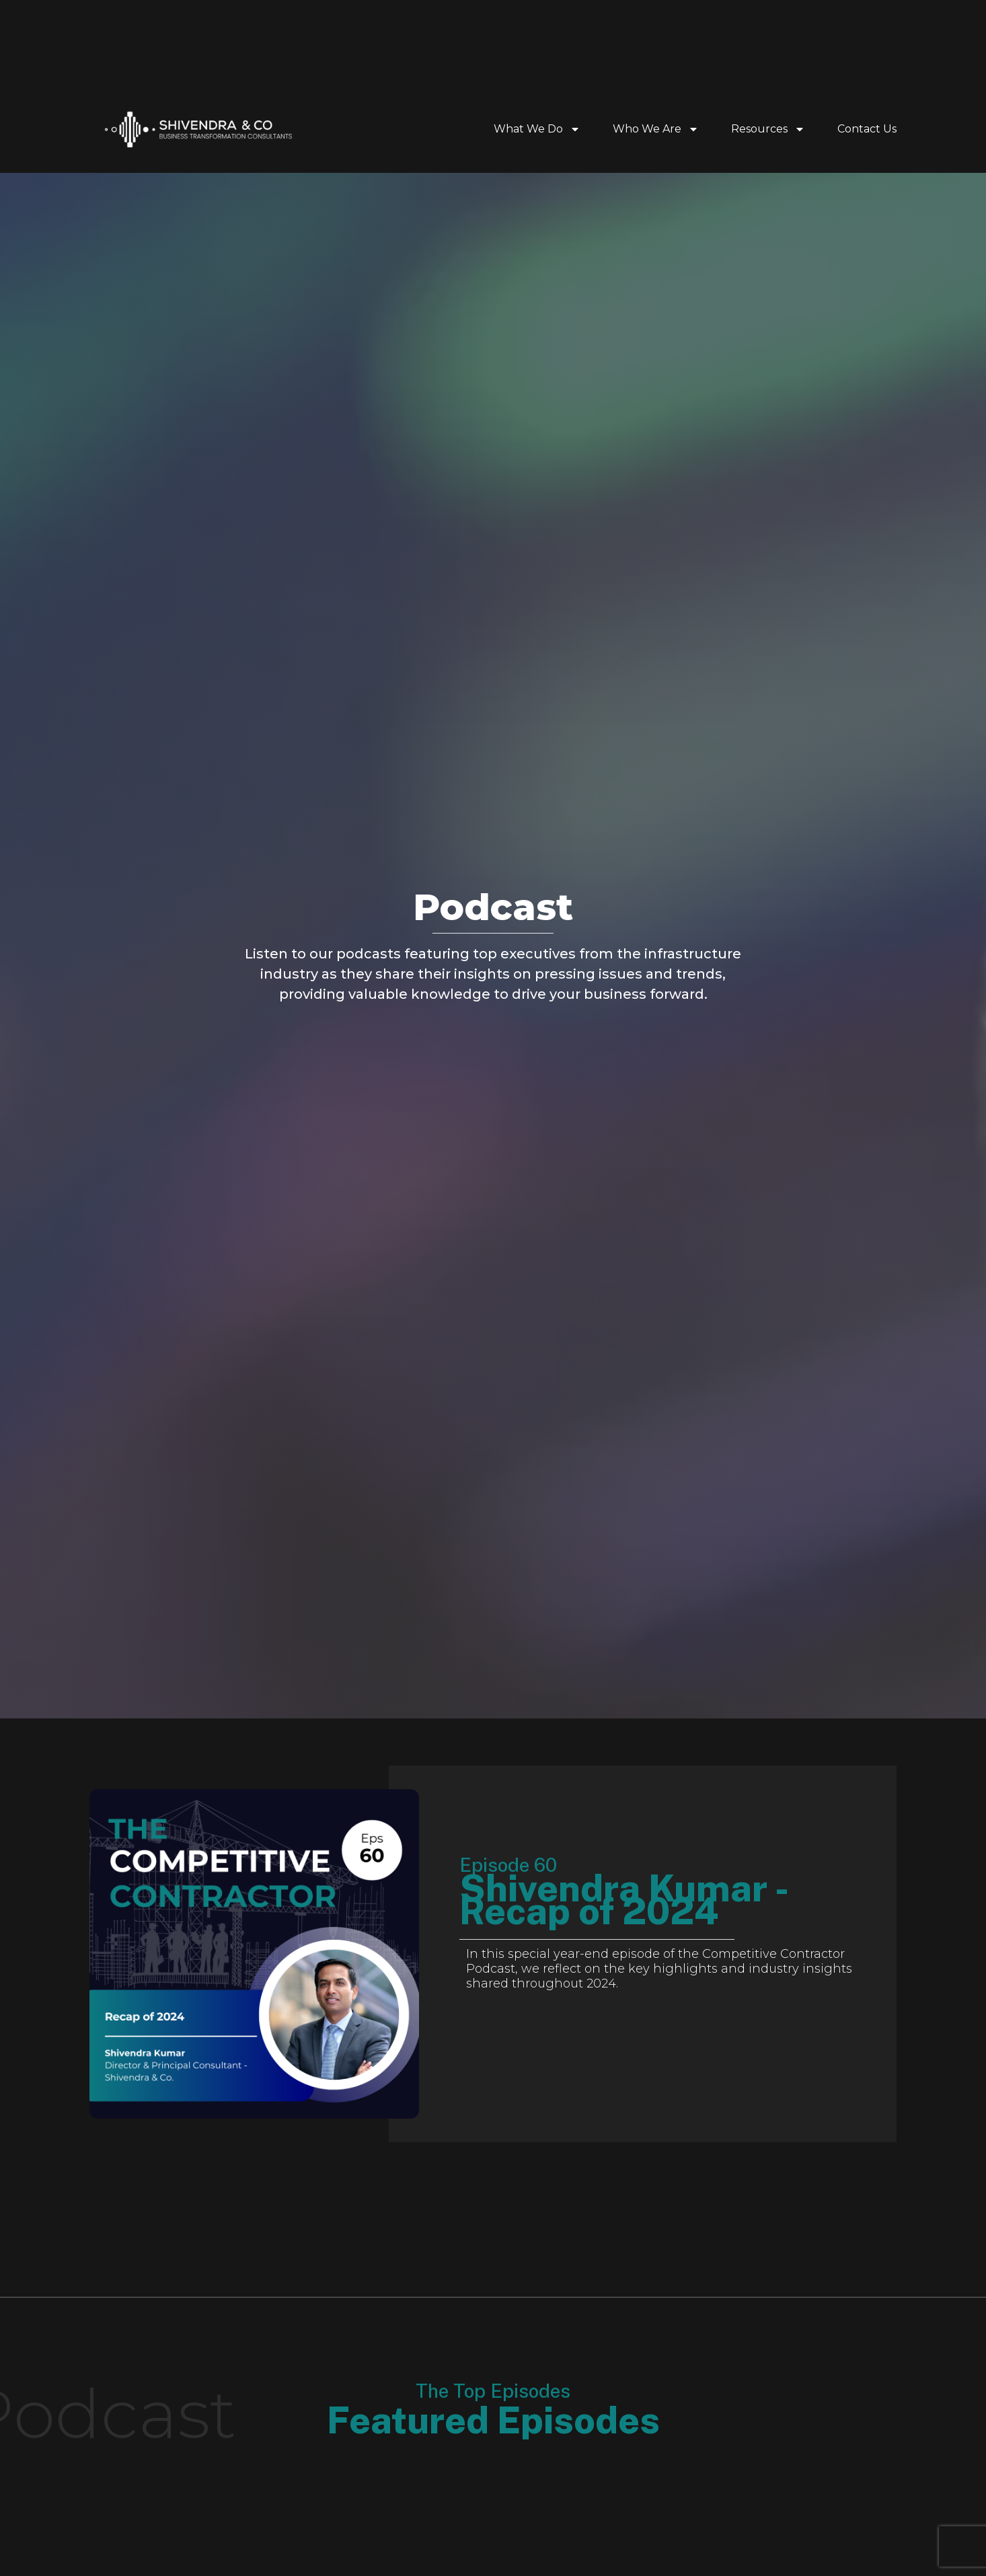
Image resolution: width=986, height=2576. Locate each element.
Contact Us (867, 128)
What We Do (537, 129)
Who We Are (656, 129)
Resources (768, 129)
